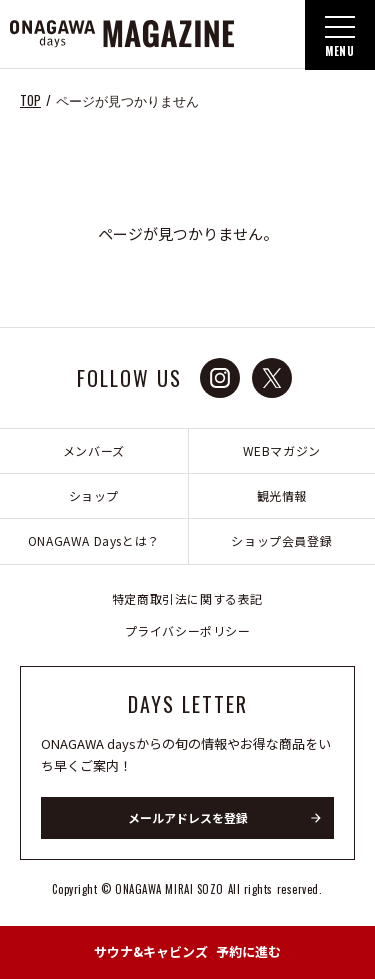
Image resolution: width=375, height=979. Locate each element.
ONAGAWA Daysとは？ (94, 540)
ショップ (94, 495)
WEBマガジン (282, 450)
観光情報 (282, 495)
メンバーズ (94, 450)
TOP (30, 100)
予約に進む (187, 951)
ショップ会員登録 (281, 540)
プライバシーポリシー (188, 630)
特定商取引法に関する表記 (187, 598)
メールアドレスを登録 (188, 817)
